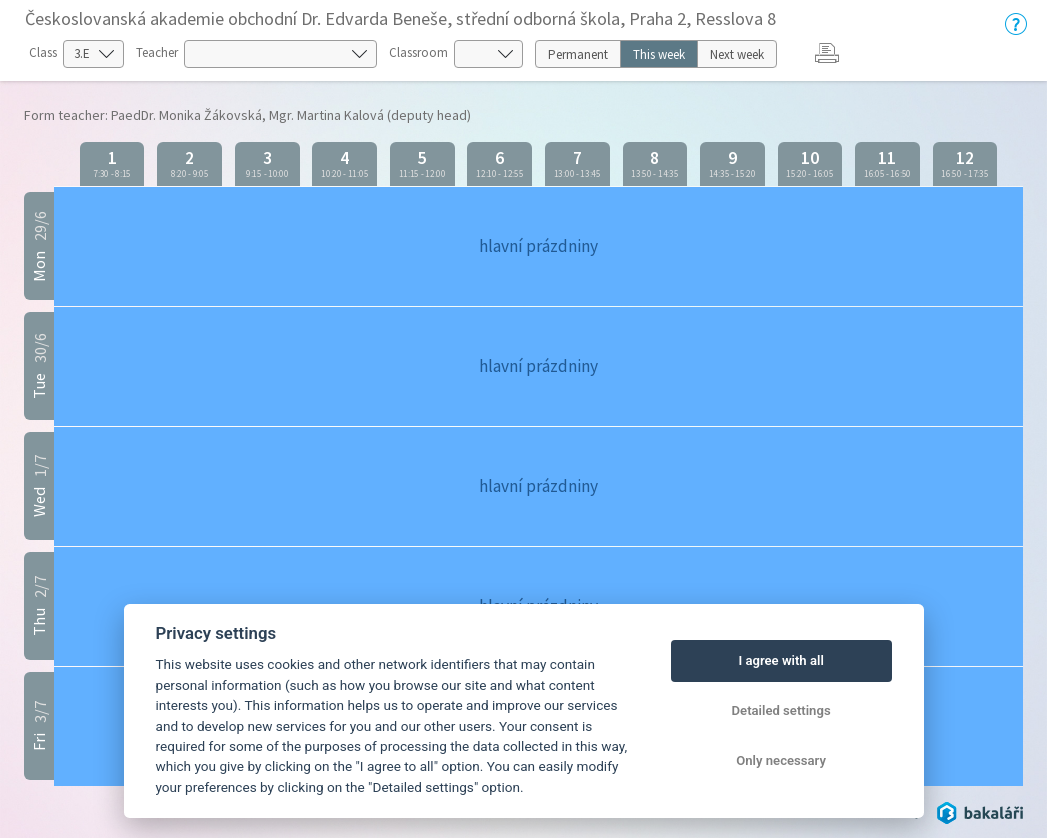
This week (659, 54)
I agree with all (780, 660)
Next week (737, 54)
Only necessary (781, 760)
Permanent (578, 54)
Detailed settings (781, 710)
